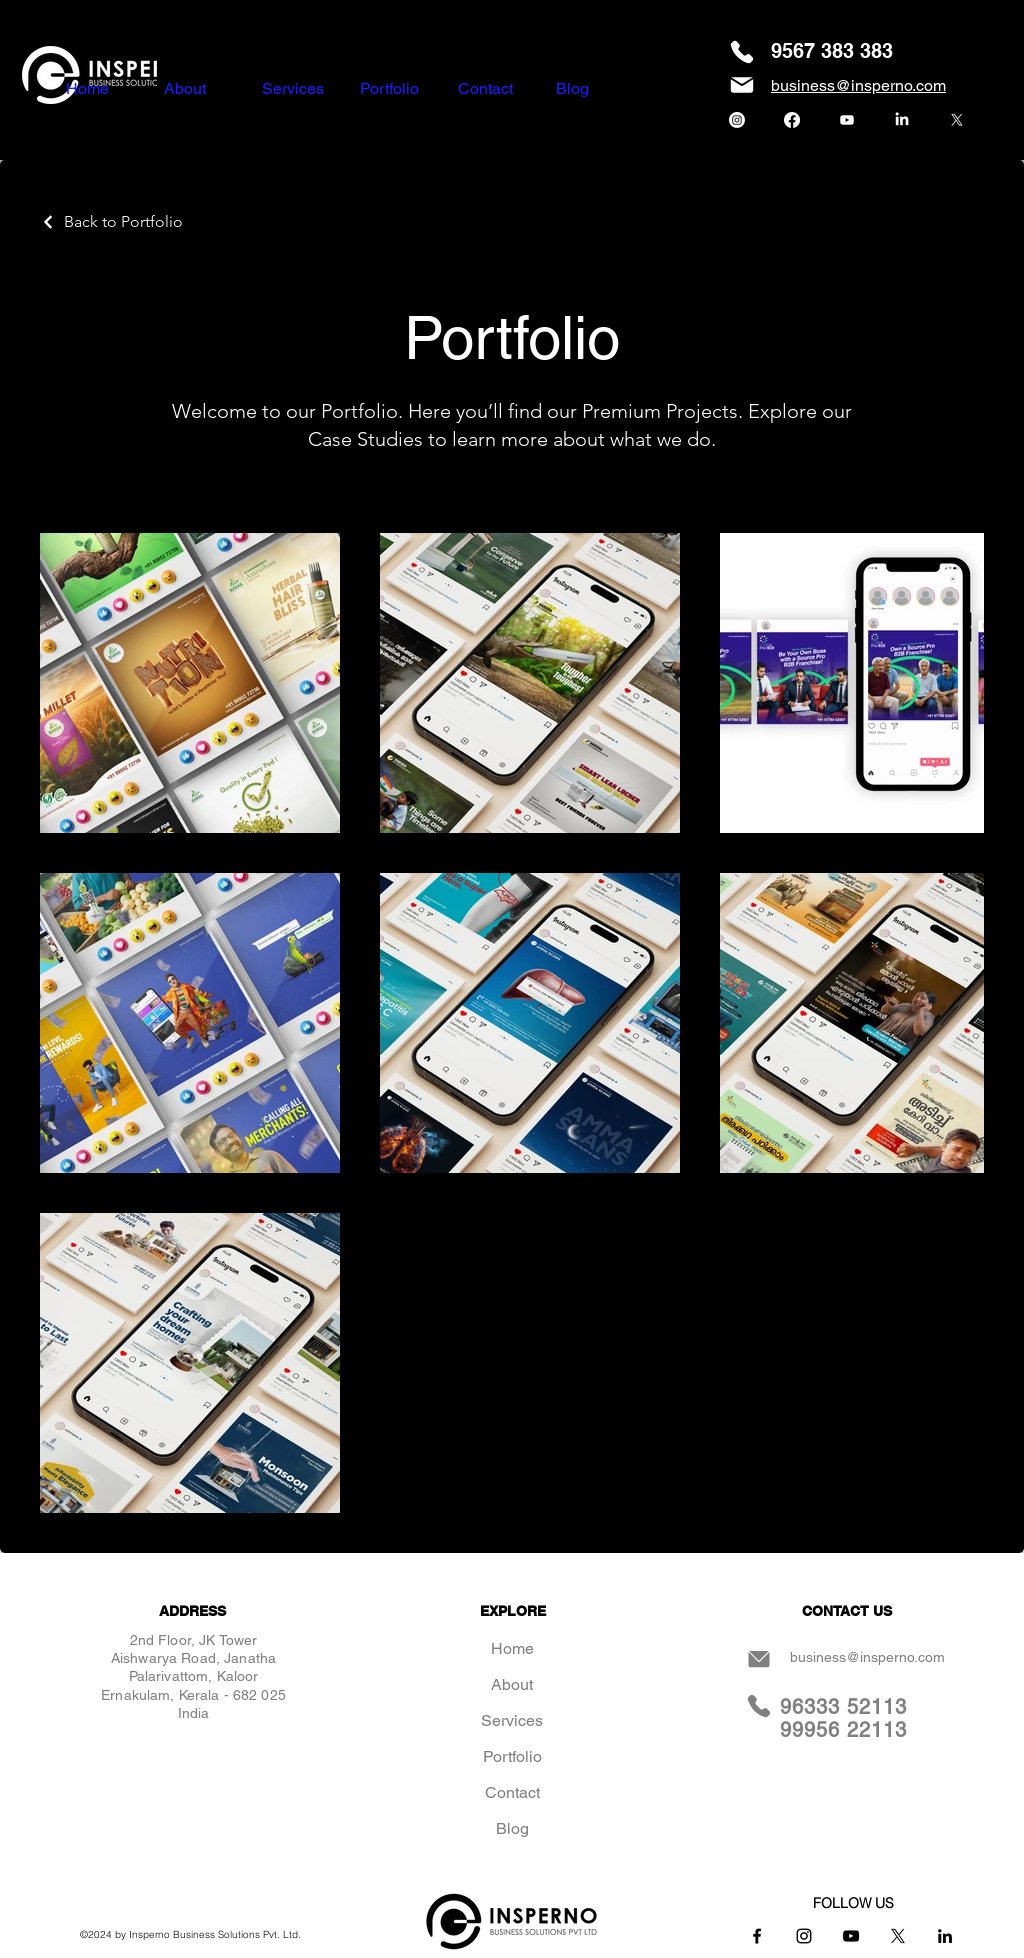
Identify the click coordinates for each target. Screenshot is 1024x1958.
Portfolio (512, 1756)
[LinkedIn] (902, 120)
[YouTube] (851, 1936)
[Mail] (742, 85)
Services (512, 1720)
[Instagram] (737, 120)
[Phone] (742, 52)
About (512, 1684)
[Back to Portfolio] (111, 221)
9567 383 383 (832, 51)
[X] (957, 120)
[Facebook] (792, 120)
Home (512, 1648)
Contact (512, 1792)
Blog (512, 1828)
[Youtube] (847, 120)
